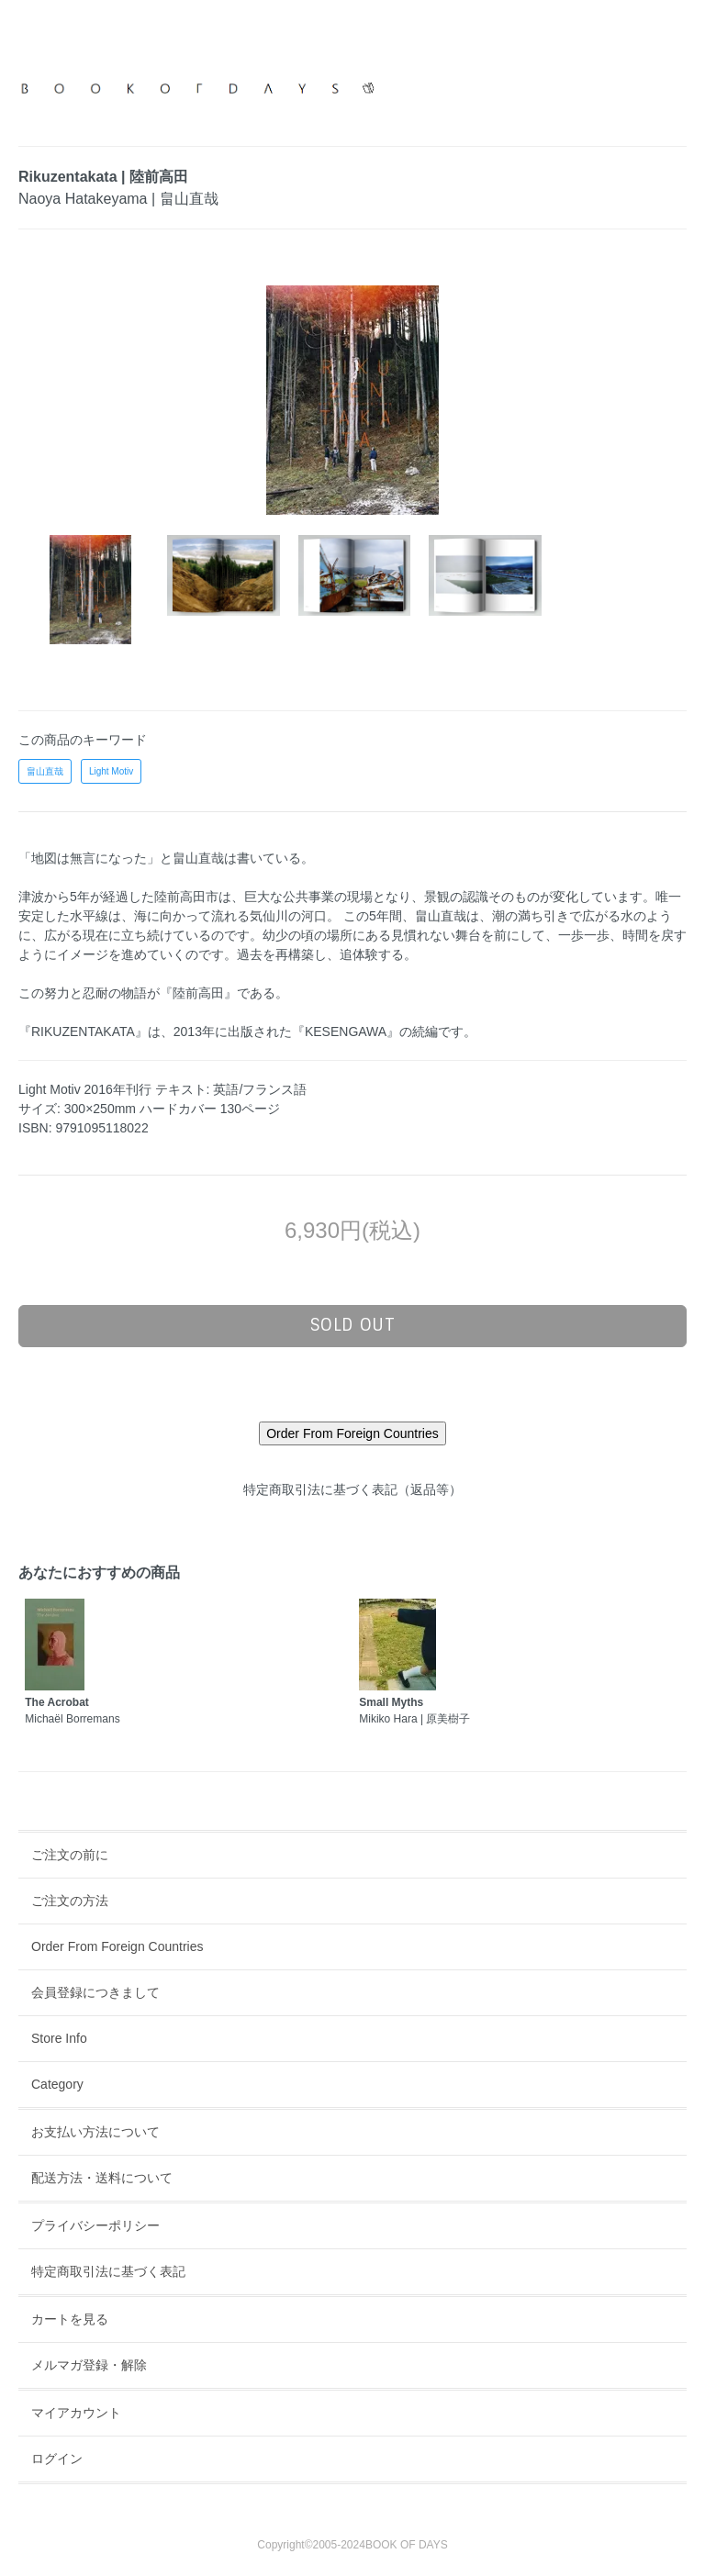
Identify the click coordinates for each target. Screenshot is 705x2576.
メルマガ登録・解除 (89, 2365)
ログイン (57, 2458)
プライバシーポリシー (95, 2225)
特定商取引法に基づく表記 (108, 2271)
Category (57, 2084)
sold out (353, 1325)
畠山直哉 (45, 771)
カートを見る (69, 2319)
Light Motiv (111, 771)
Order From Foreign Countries (117, 1946)
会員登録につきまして (95, 1992)
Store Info (59, 2038)
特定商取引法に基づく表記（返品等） (352, 1489)
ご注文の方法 (69, 1900)
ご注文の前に (69, 1854)
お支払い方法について (95, 2131)
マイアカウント (76, 2412)
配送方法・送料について (102, 2177)
